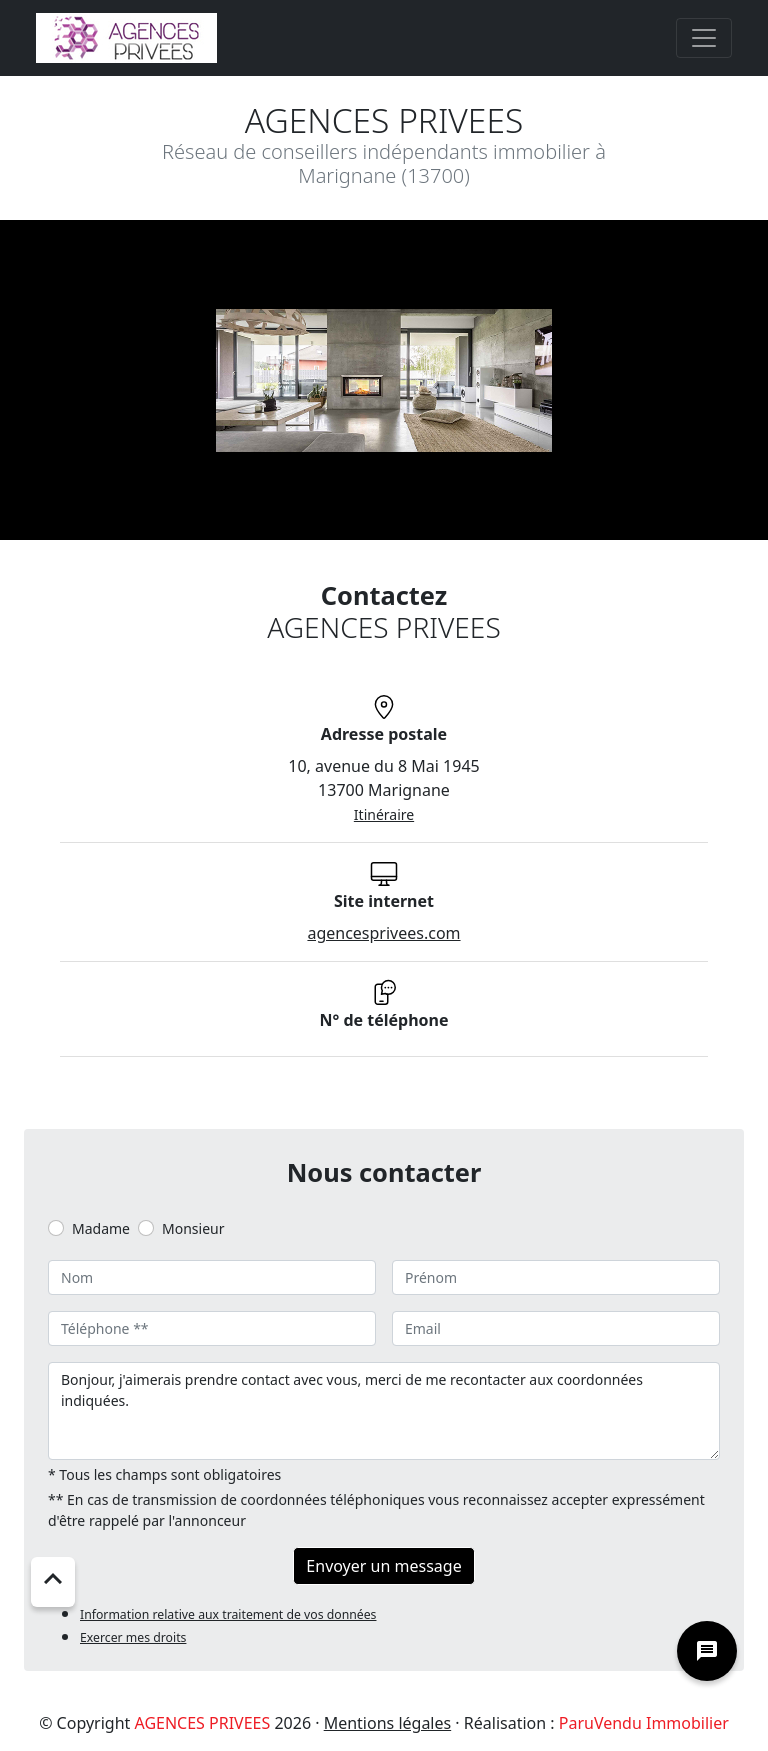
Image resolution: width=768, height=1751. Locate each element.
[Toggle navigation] (704, 38)
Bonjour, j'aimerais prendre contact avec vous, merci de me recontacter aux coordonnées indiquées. (384, 1411)
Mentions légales (388, 1723)
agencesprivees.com (383, 933)
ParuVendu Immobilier (644, 1723)
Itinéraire (384, 814)
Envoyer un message (383, 1566)
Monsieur (193, 1228)
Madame (101, 1228)
